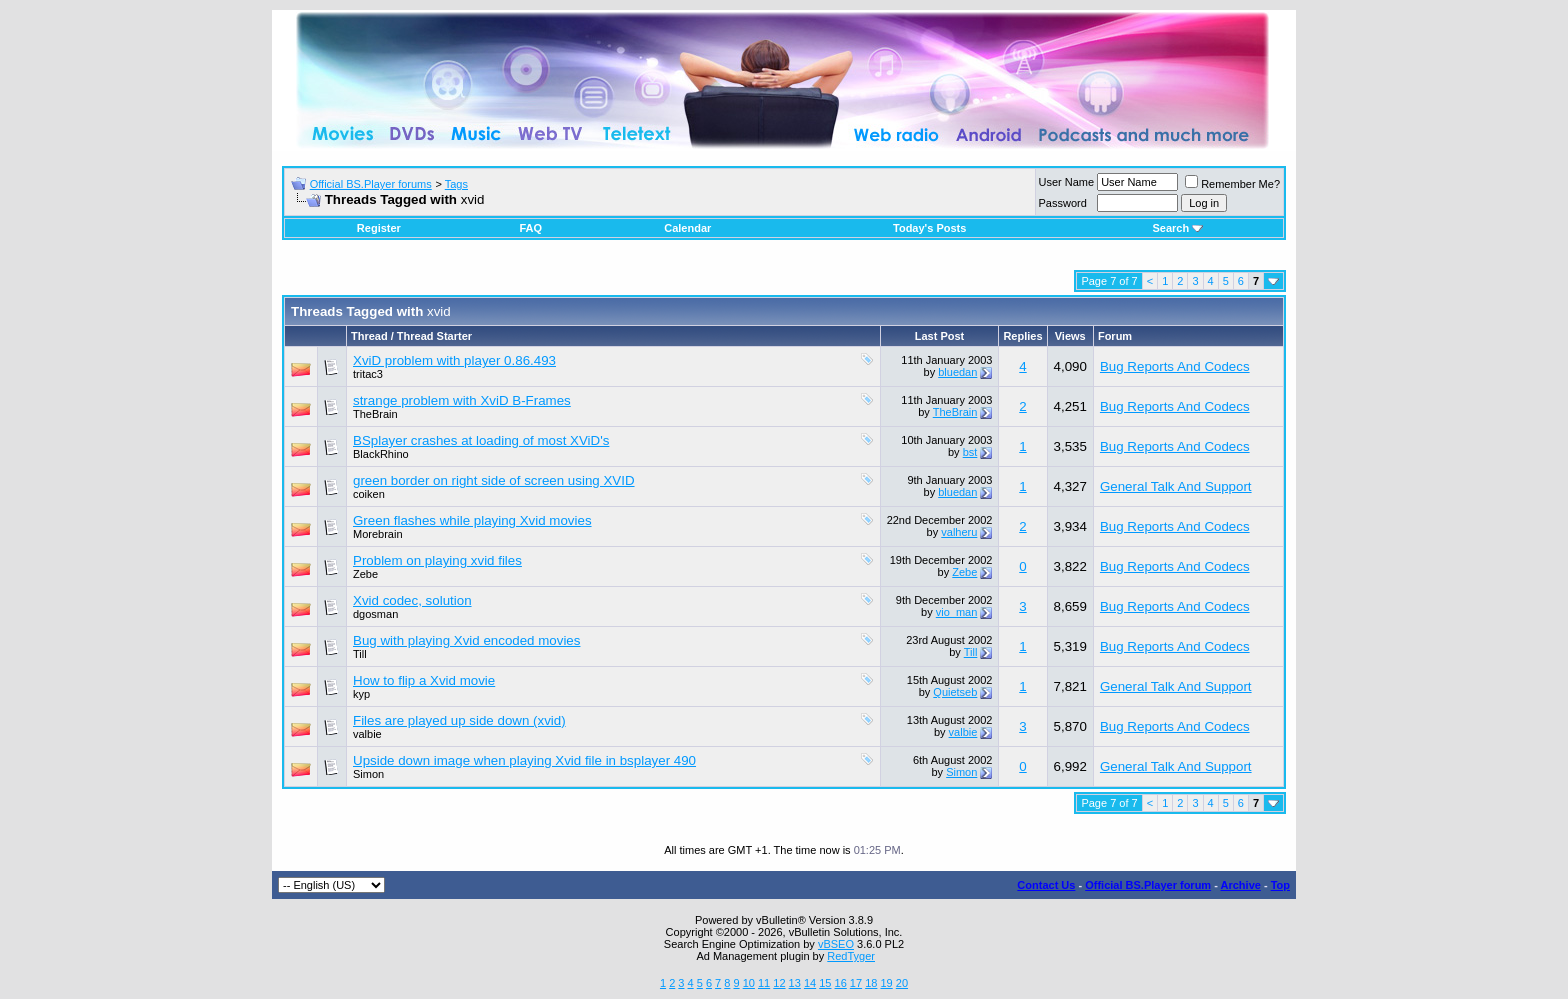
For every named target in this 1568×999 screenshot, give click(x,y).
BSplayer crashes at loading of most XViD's (481, 440)
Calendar (687, 228)
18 (871, 983)
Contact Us (1046, 885)
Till (360, 654)
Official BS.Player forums (371, 184)
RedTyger (851, 956)
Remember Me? (1232, 184)
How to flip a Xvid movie (424, 680)
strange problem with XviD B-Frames (462, 400)
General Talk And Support (1176, 486)
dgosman (375, 614)
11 (764, 983)
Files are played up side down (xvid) (459, 720)
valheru (959, 532)
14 (810, 983)
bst (970, 452)
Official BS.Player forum (1148, 885)
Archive (1241, 885)
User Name (1067, 182)
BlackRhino (381, 454)
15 (825, 983)
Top (1280, 885)
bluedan (957, 372)
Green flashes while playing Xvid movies (472, 520)
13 (795, 983)
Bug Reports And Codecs (1175, 366)
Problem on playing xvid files (437, 560)
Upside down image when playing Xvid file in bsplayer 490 (524, 760)
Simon (961, 772)
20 (902, 983)
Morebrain (378, 534)
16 (841, 983)
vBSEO (836, 944)
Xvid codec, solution (412, 600)
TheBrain (375, 414)
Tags (456, 184)
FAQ (530, 228)
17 (856, 983)
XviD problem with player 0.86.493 (454, 360)
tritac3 (368, 374)
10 (749, 983)
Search (1177, 228)
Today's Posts (929, 228)
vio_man (957, 612)
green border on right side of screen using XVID (494, 480)
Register (379, 228)
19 (886, 983)
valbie (367, 734)
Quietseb (955, 692)
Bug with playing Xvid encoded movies (466, 640)
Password (1063, 203)
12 (779, 983)
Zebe (365, 574)
